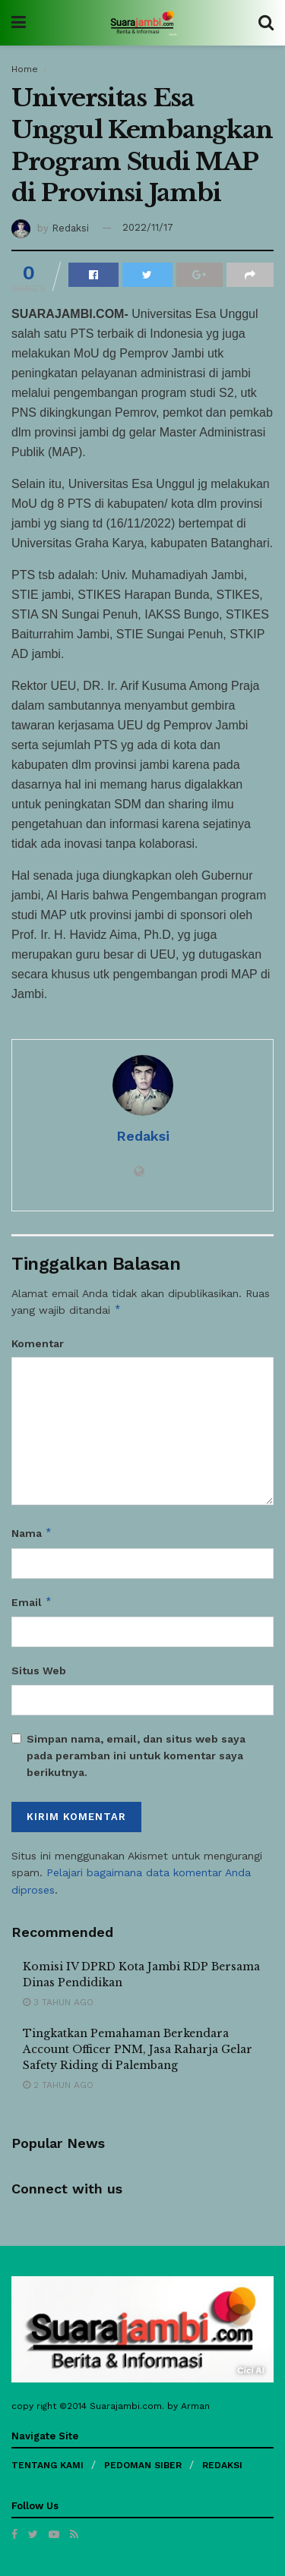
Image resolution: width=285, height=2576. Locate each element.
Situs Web (38, 1670)
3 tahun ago (58, 2002)
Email (31, 1602)
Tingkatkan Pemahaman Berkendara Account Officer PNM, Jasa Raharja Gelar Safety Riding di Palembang (137, 2049)
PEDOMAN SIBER (143, 2465)
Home (24, 69)
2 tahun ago (58, 2085)
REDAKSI (222, 2465)
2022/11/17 (147, 227)
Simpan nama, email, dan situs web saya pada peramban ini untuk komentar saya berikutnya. (136, 1756)
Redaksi (70, 227)
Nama (31, 1533)
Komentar (37, 1343)
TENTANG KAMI (47, 2465)
